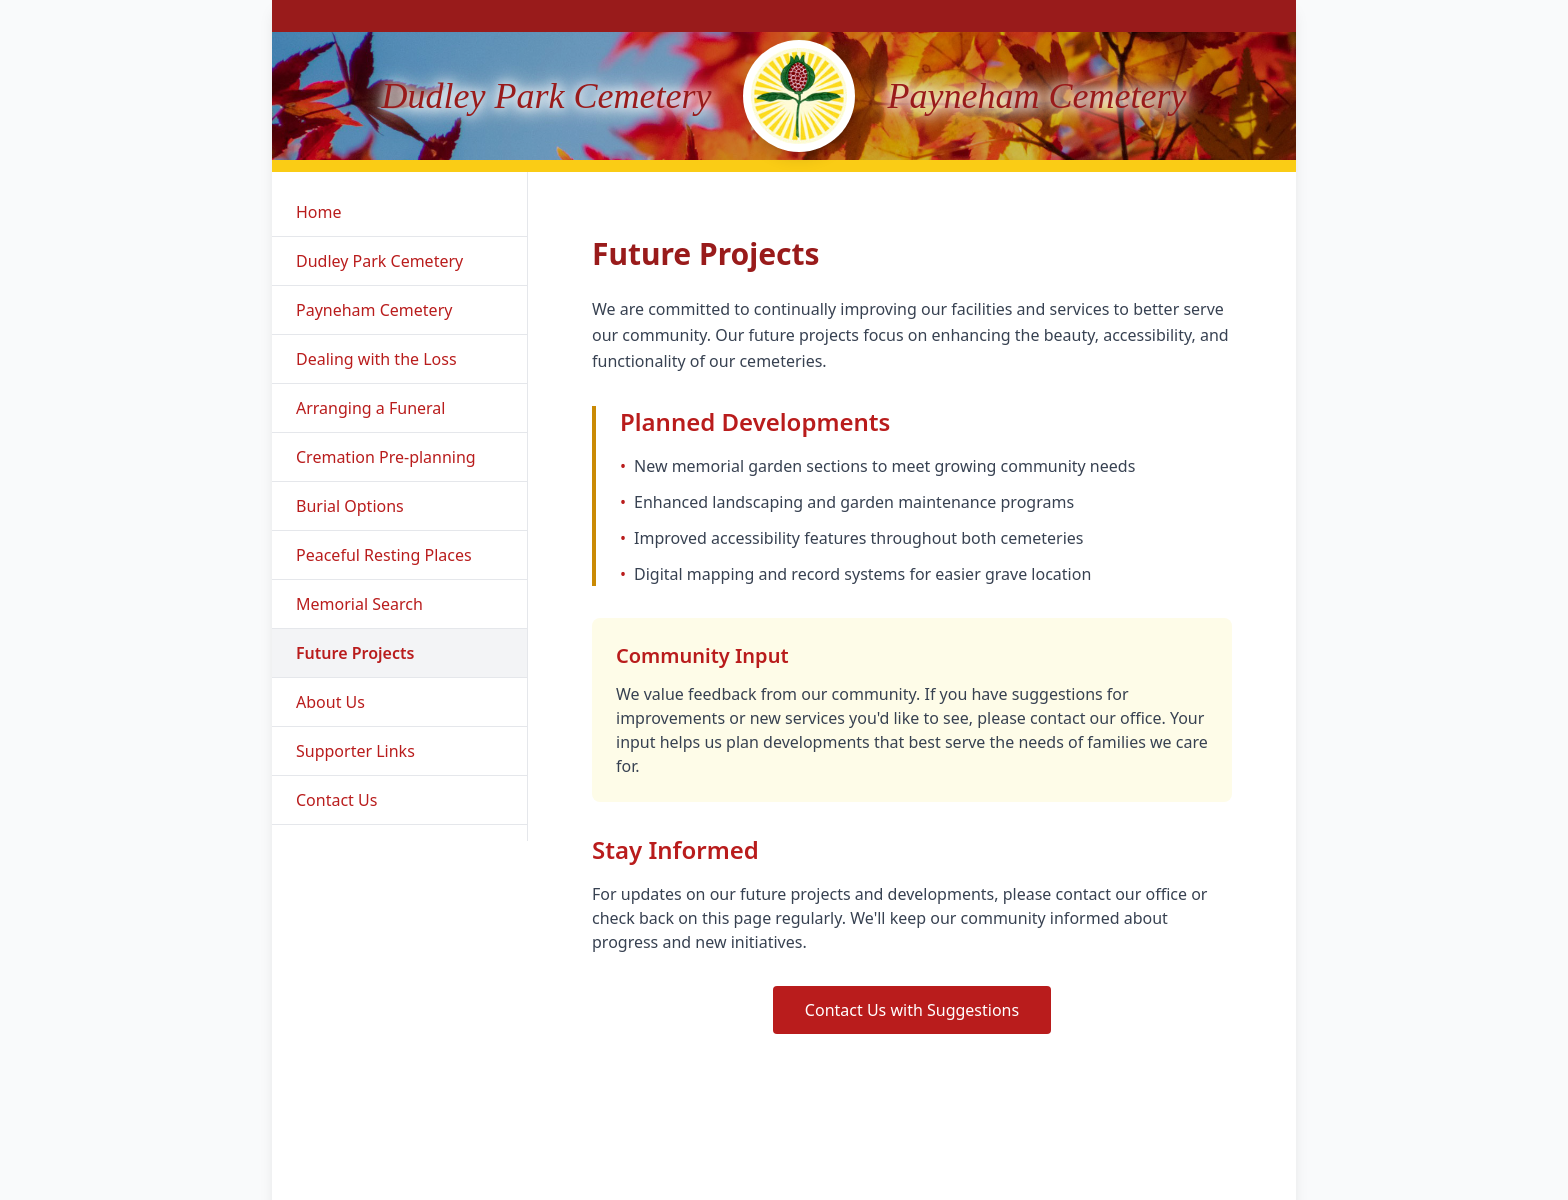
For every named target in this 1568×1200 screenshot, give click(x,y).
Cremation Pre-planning (386, 457)
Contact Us (336, 800)
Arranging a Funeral (370, 408)
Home (319, 212)
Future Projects (355, 653)
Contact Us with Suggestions (912, 1010)
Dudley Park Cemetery (379, 261)
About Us (330, 702)
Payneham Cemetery (374, 310)
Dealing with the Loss (376, 359)
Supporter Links (355, 751)
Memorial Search (359, 604)
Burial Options (350, 506)
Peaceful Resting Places (384, 555)
